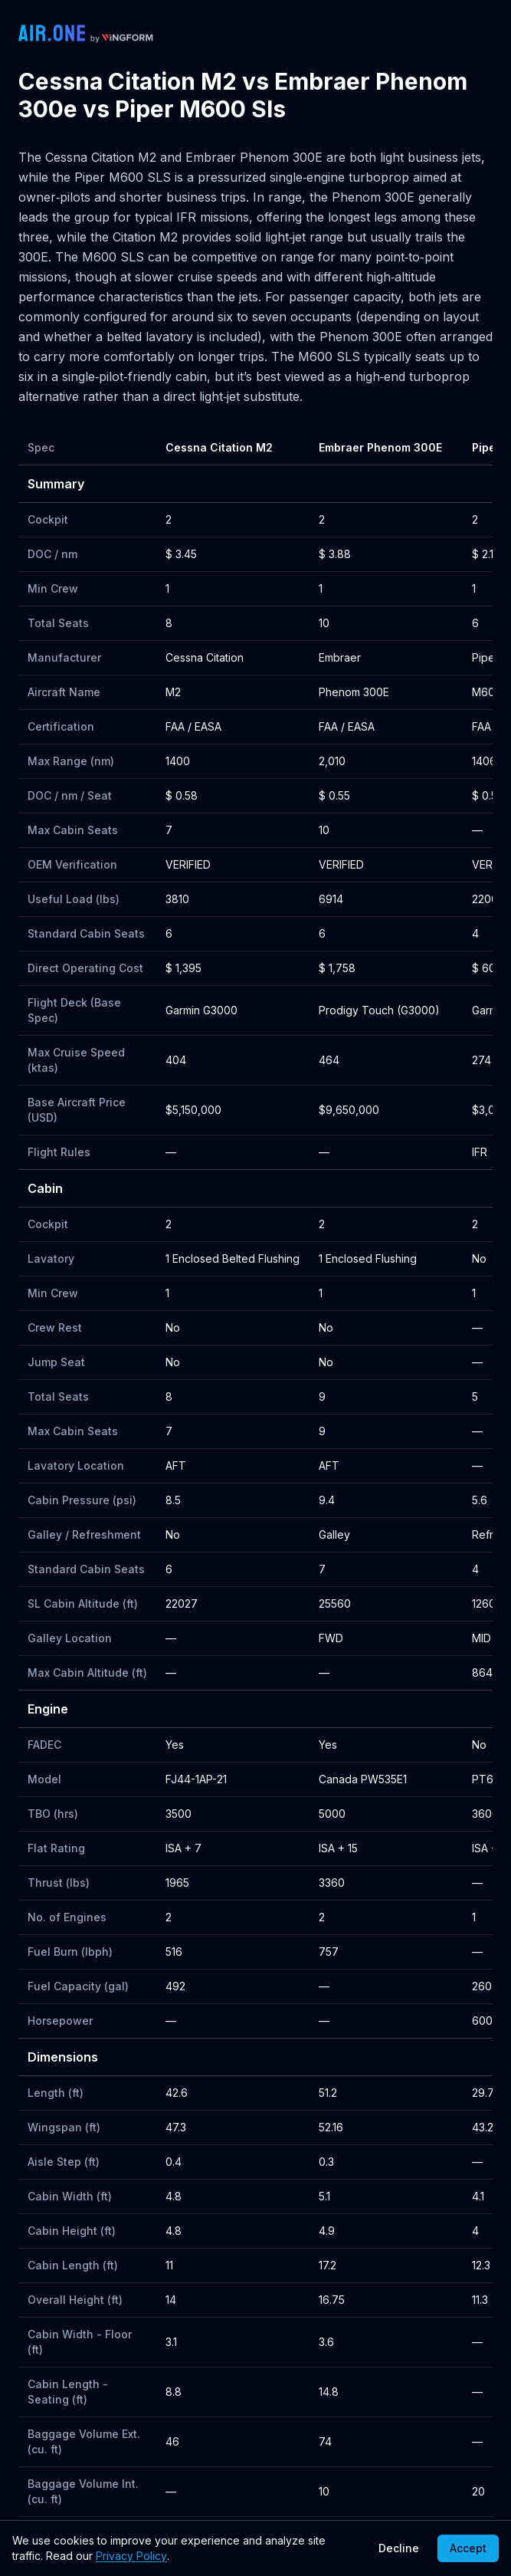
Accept (468, 2548)
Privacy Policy (131, 2555)
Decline (398, 2548)
